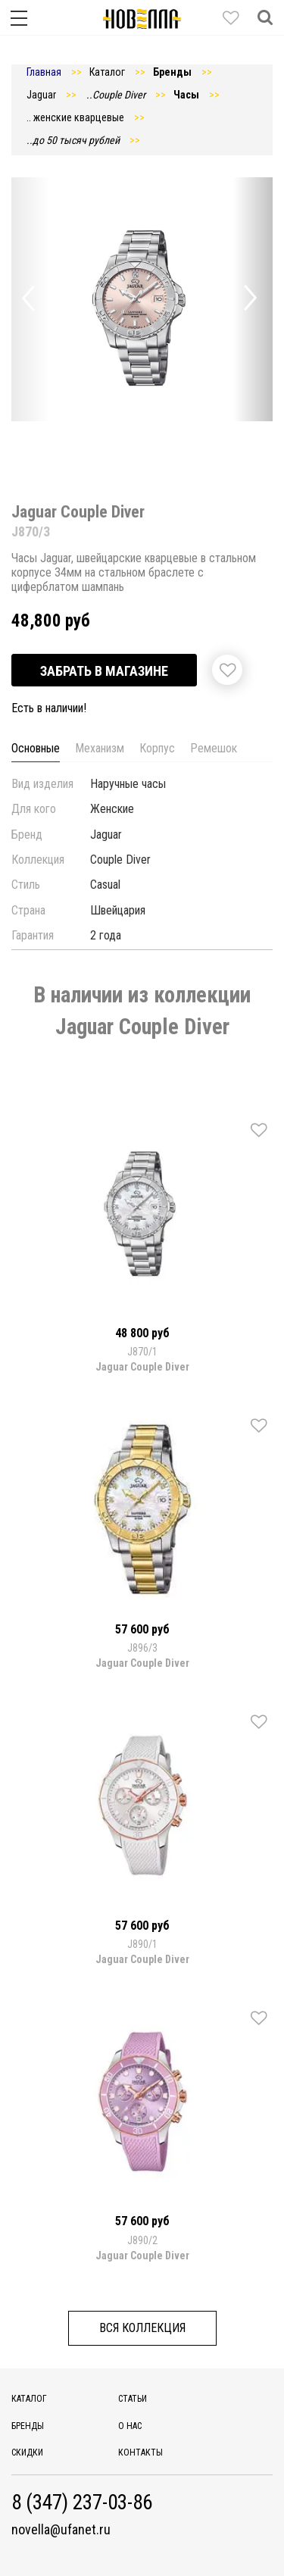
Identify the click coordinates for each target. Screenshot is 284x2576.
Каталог (29, 2398)
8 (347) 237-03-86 (81, 2503)
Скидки (27, 2452)
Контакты (140, 2452)
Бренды (27, 2426)
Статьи (132, 2398)
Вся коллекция (142, 2328)
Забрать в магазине (104, 671)
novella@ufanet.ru (61, 2529)
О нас (130, 2426)
